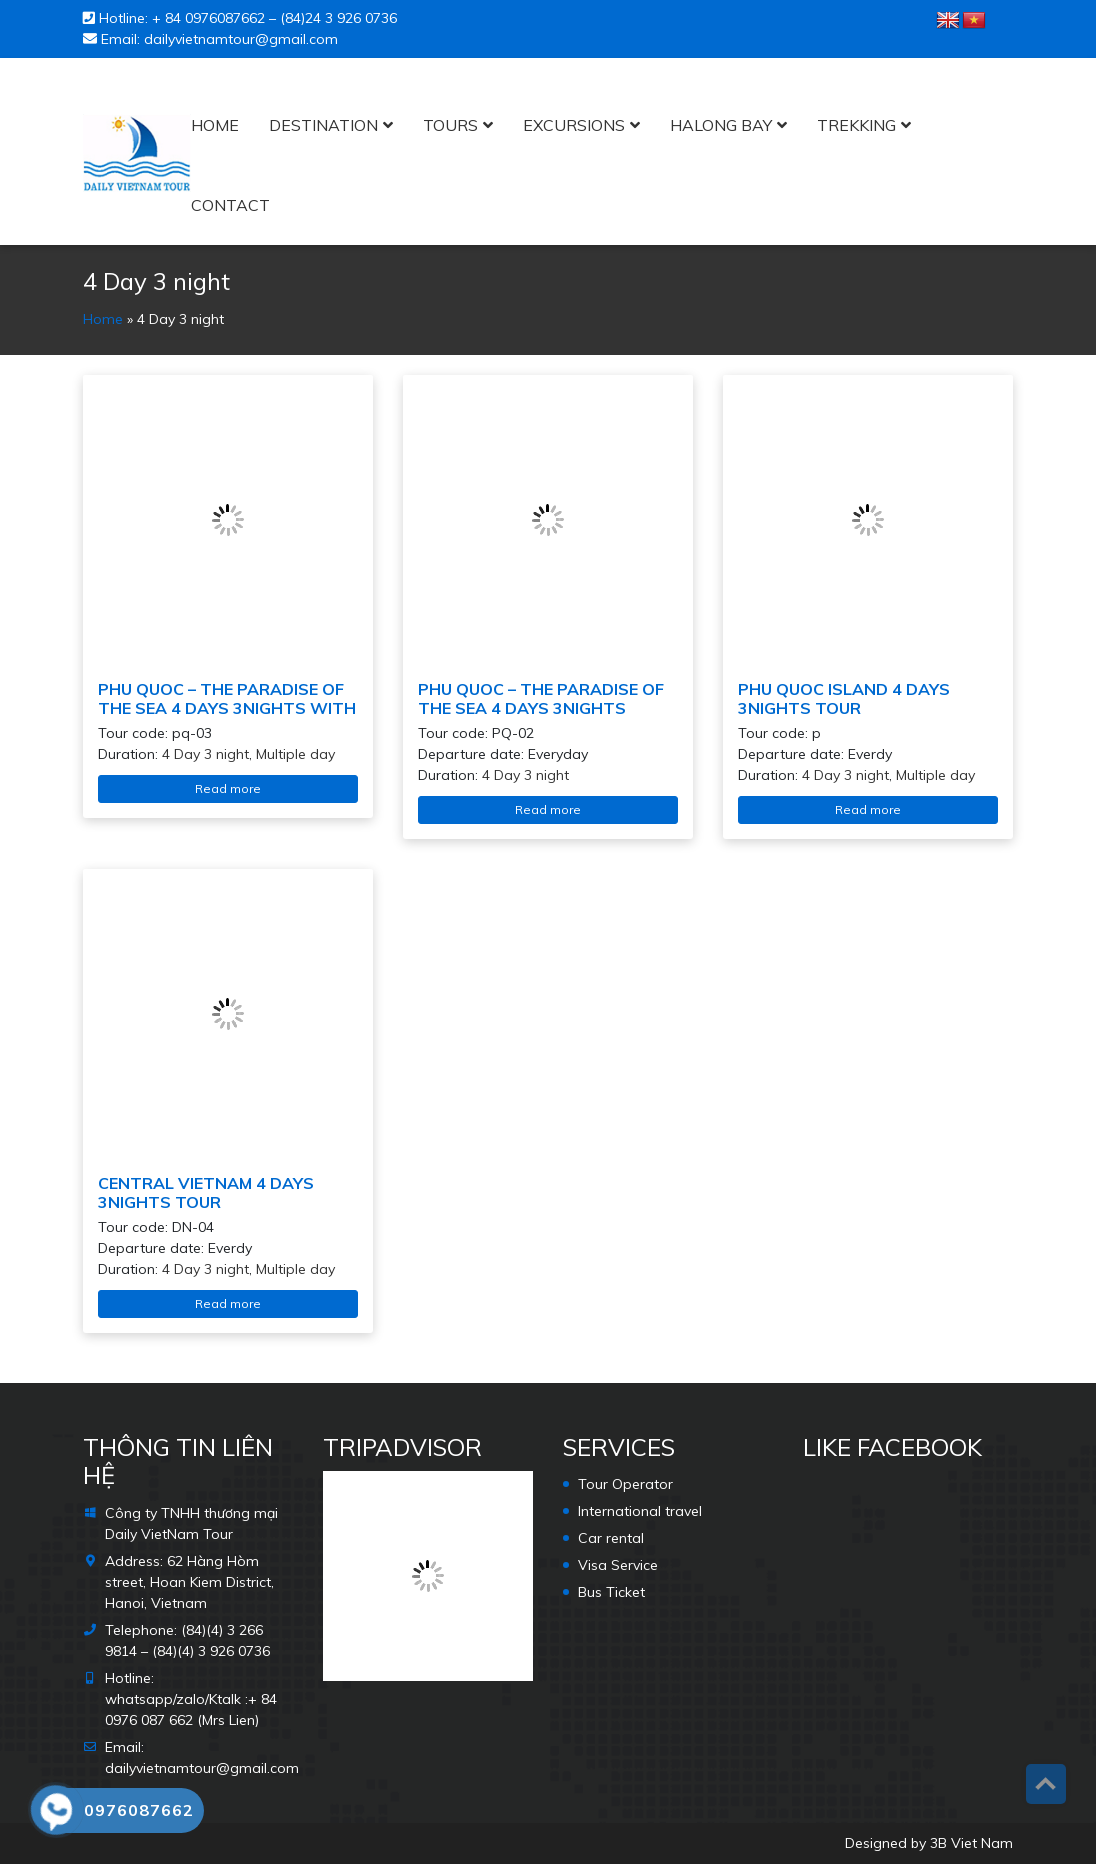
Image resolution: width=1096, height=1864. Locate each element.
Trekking (856, 125)
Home (215, 125)
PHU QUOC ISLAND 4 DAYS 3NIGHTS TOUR (844, 698)
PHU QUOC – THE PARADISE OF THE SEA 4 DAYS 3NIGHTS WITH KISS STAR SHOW (227, 708)
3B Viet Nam (971, 1843)
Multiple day (295, 754)
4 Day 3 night (205, 754)
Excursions (574, 125)
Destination (323, 125)
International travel (640, 1511)
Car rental (611, 1538)
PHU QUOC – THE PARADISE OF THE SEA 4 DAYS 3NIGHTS (541, 698)
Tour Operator (625, 1484)
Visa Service (618, 1565)
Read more (228, 788)
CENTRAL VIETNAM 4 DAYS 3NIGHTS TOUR (206, 1192)
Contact (230, 205)
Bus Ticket (611, 1592)
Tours (450, 125)
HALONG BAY (721, 125)
